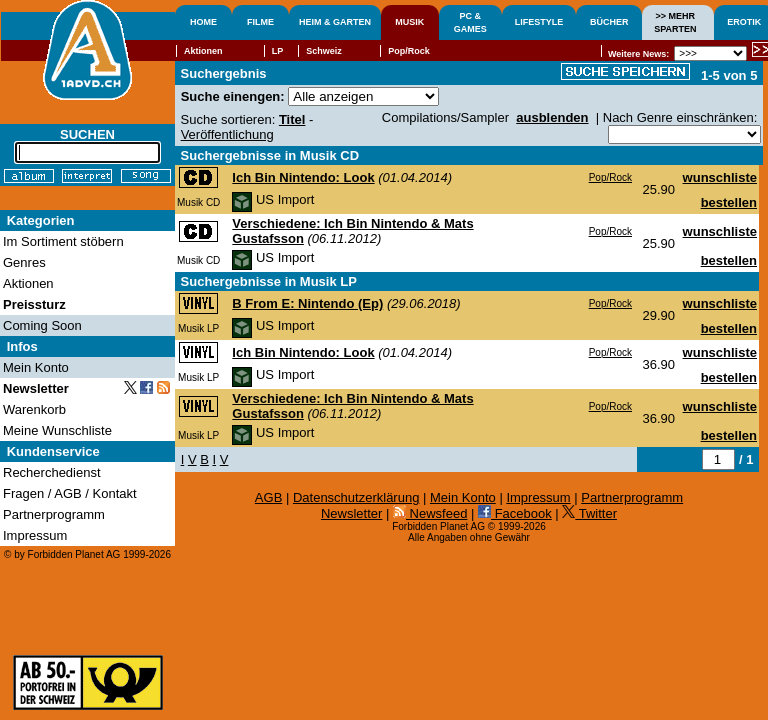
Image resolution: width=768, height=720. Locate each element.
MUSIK (409, 22)
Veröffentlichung (227, 134)
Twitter (589, 513)
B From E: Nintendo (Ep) (307, 303)
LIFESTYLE (539, 22)
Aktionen (203, 51)
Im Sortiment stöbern (63, 241)
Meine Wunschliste (57, 430)
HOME (203, 22)
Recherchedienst (52, 472)
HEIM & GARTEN (335, 22)
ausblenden (552, 117)
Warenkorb (34, 409)
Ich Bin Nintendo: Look (303, 177)
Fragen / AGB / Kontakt (70, 493)
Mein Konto (463, 497)
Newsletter (351, 513)
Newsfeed (430, 513)
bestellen (729, 202)
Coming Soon (42, 325)
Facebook (515, 513)
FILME (260, 22)
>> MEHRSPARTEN (675, 22)
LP (278, 51)
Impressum (538, 497)
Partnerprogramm (632, 497)
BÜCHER (609, 22)
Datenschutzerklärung (356, 497)
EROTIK (744, 22)
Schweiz (324, 51)
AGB (268, 497)
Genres (24, 262)
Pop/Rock (610, 177)
